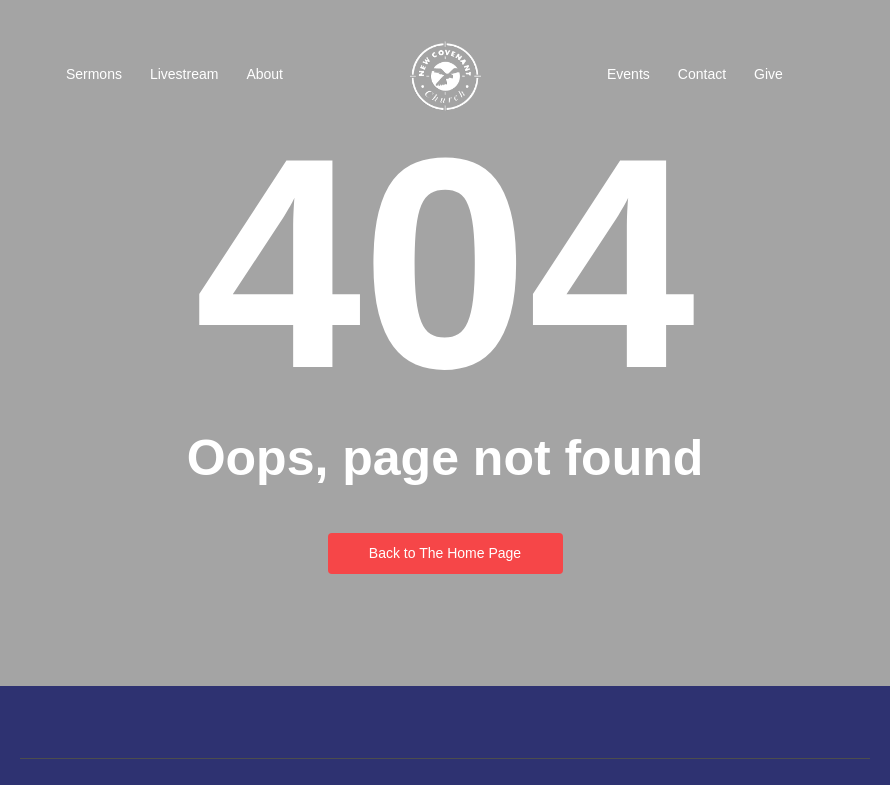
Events (628, 74)
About (264, 74)
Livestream (184, 74)
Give (768, 74)
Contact (702, 74)
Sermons (94, 74)
